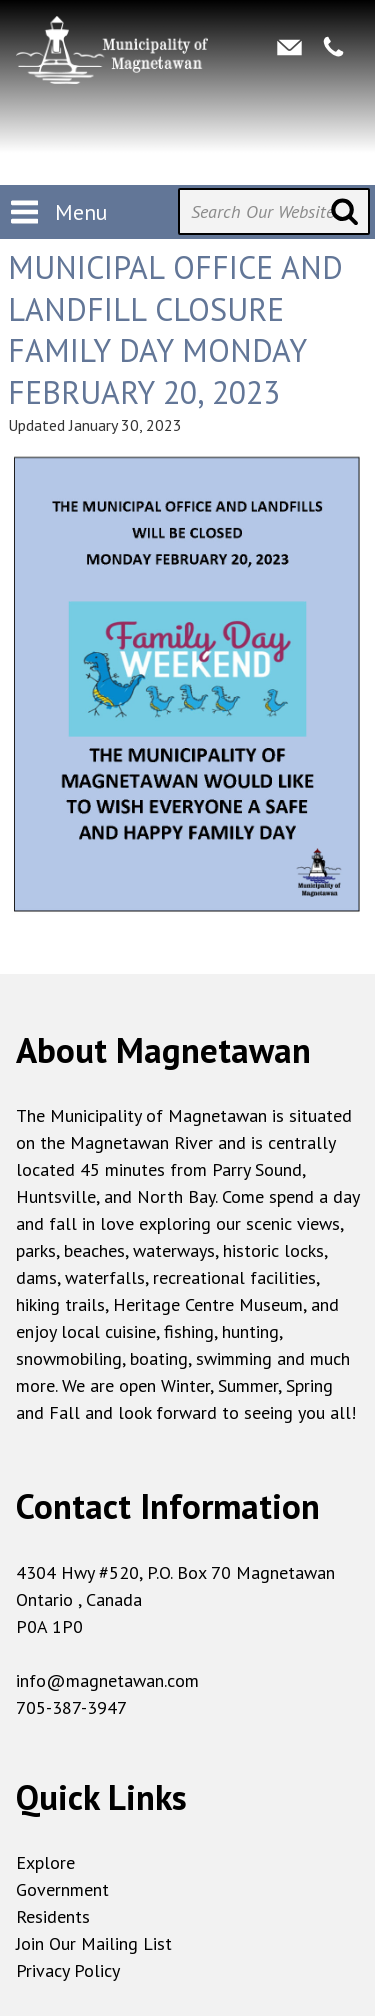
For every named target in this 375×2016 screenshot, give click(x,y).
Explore (45, 1862)
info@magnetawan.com (107, 1680)
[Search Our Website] (274, 211)
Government (62, 1889)
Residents (53, 1916)
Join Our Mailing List (94, 1943)
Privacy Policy (68, 1970)
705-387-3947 (71, 1707)
